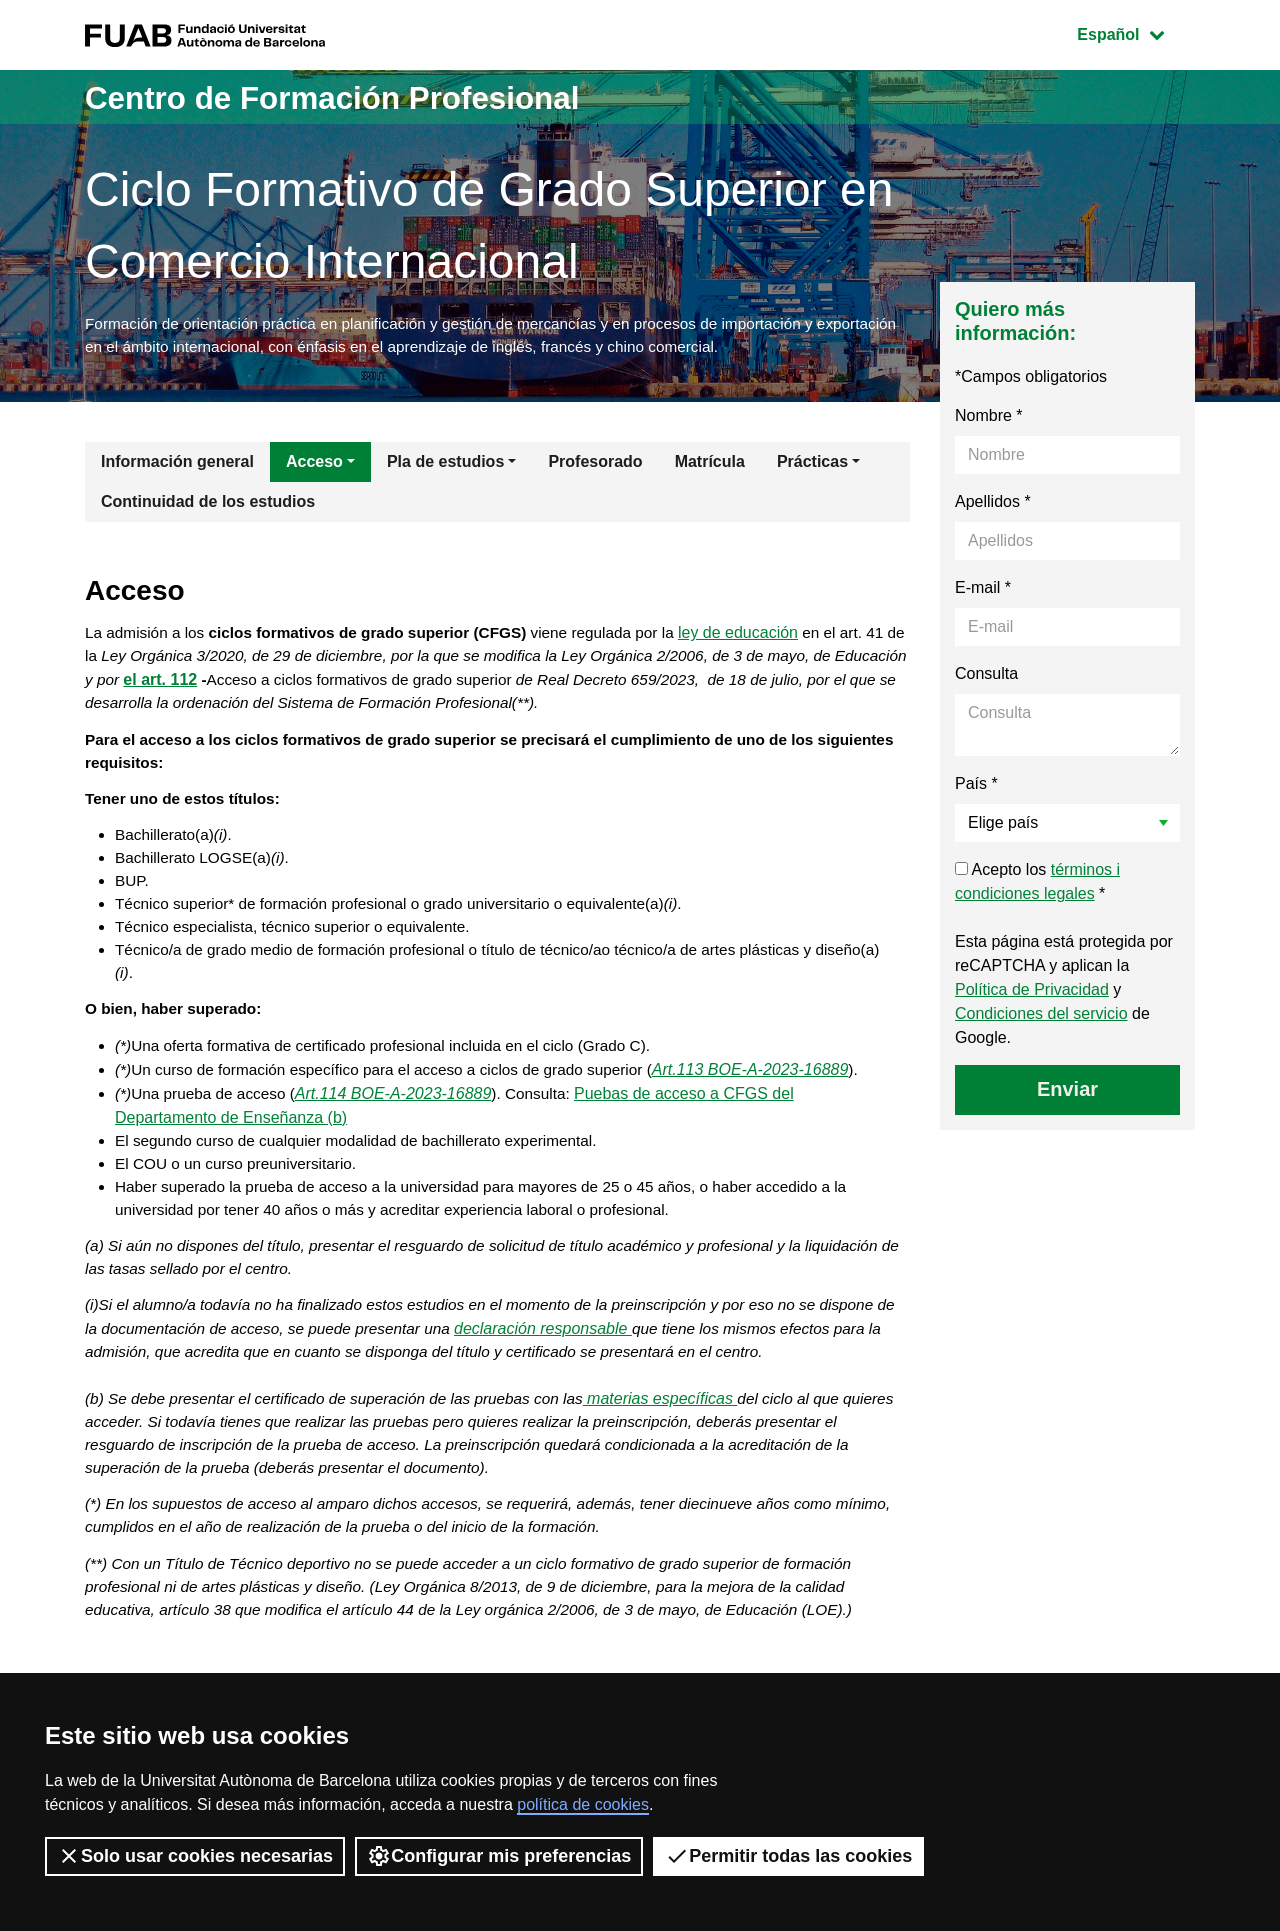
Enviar (1067, 1093)
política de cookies (583, 1804)
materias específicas (681, 1463)
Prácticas (812, 465)
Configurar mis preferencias (499, 1856)
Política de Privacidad (1032, 993)
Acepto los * (1037, 885)
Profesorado (595, 465)
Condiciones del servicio (1041, 1017)
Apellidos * (993, 505)
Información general (177, 465)
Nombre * (989, 419)
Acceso (314, 465)
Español (1135, 32)
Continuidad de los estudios (208, 505)
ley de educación (764, 638)
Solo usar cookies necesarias (195, 1856)
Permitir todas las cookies (788, 1856)
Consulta (986, 677)
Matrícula (710, 465)
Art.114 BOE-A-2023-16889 (401, 1145)
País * (976, 787)
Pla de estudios (445, 465)
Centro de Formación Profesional (369, 96)
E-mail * (983, 591)
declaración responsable (581, 1391)
